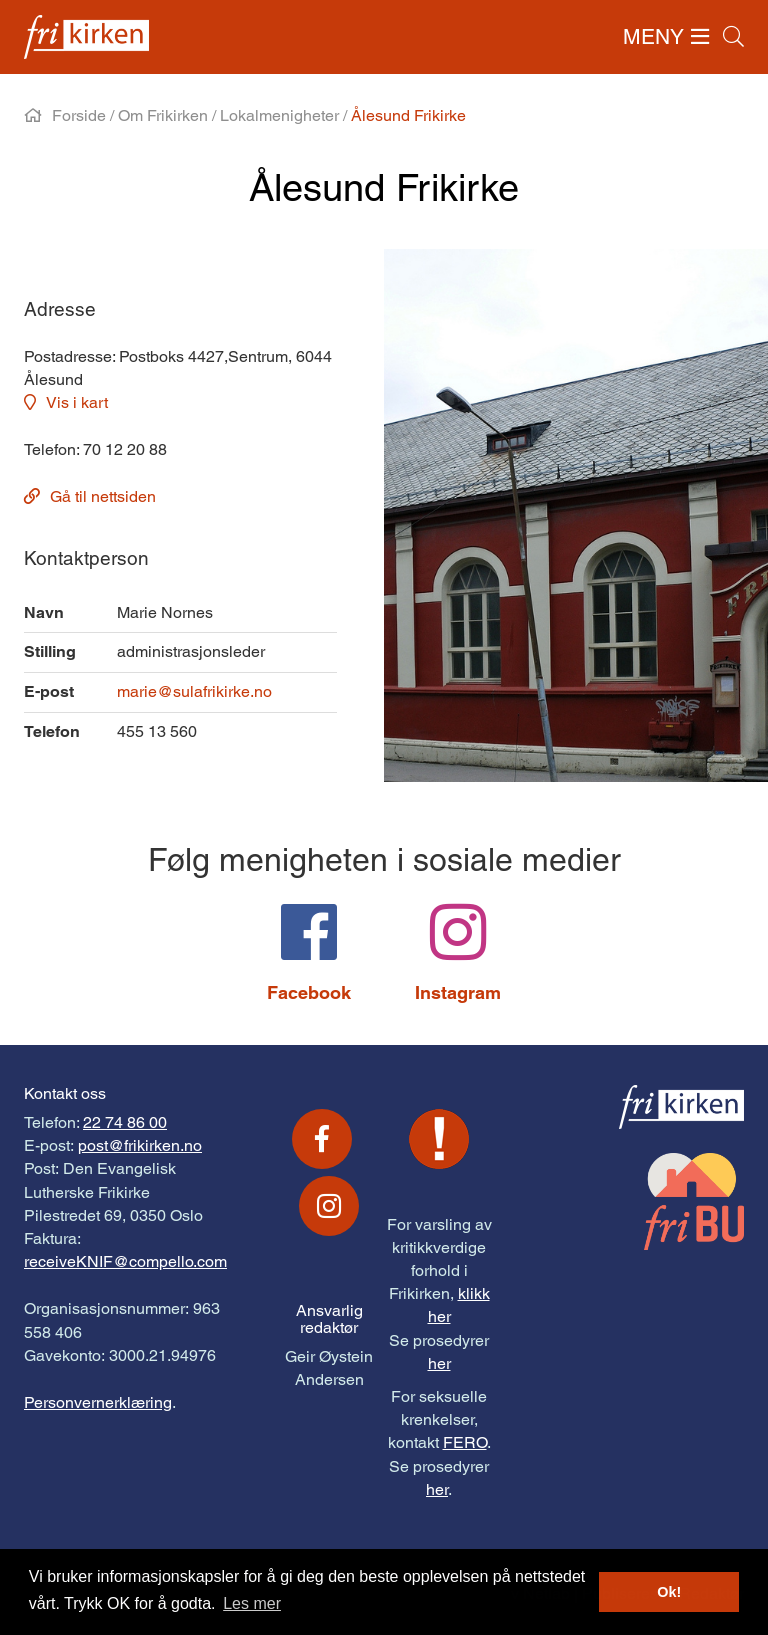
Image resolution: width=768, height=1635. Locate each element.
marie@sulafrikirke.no (194, 691)
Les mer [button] (252, 1603)
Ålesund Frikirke (408, 115)
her (439, 1363)
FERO (465, 1442)
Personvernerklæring (98, 1402)
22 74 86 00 (125, 1122)
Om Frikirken (163, 115)
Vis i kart (77, 402)
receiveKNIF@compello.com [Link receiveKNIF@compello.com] (125, 1261)
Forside (79, 115)
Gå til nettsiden (103, 496)
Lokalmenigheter (279, 115)
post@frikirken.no (140, 1145)
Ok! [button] (669, 1592)
